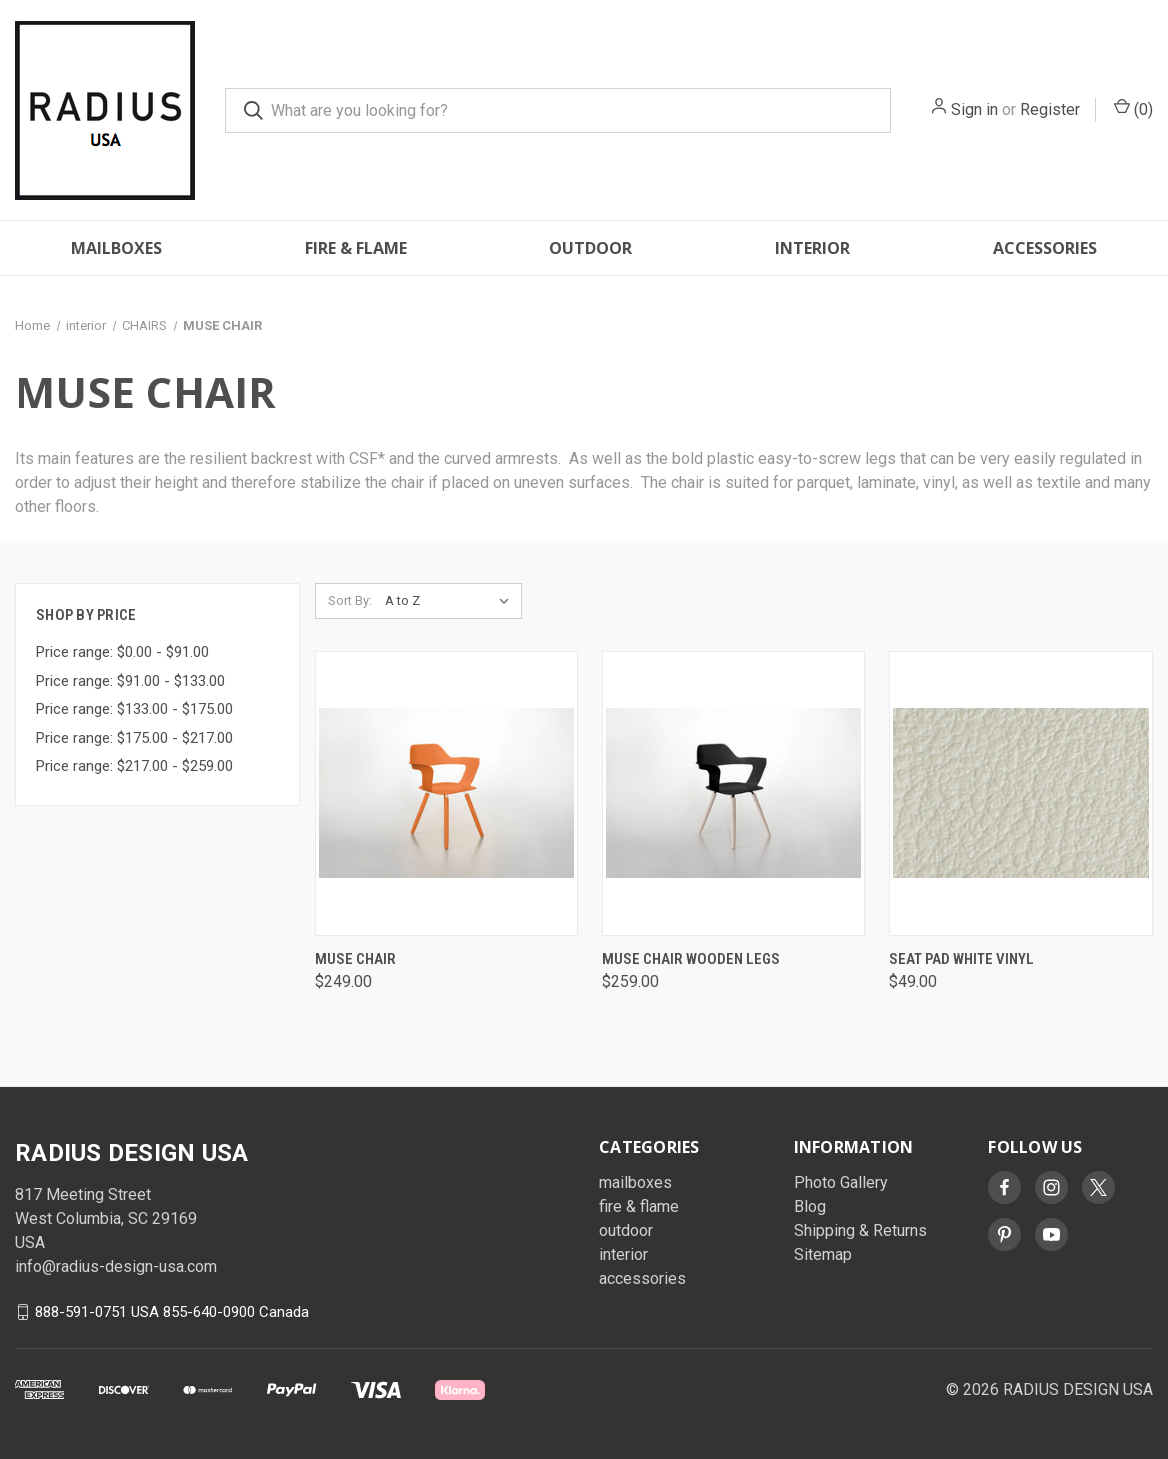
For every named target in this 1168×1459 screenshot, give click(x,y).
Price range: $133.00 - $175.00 (134, 709)
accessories (1045, 248)
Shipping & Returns (860, 1230)
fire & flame (356, 248)
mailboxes (116, 248)
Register (1050, 109)
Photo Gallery (841, 1182)
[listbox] (451, 601)
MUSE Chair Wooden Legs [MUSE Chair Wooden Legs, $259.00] (691, 959)
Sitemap (823, 1254)
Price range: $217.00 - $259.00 (134, 766)
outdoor (590, 248)
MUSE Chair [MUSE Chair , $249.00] (355, 959)
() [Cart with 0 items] (1133, 108)
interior (812, 248)
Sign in (974, 109)
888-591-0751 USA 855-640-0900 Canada (172, 1312)
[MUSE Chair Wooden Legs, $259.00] (733, 793)
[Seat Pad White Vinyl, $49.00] (1020, 793)
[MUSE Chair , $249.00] (446, 793)
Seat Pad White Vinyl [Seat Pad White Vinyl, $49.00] (961, 959)
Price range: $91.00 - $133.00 (130, 681)
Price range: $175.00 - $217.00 (134, 738)
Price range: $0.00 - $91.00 (122, 652)
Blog (810, 1206)
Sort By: (350, 600)
